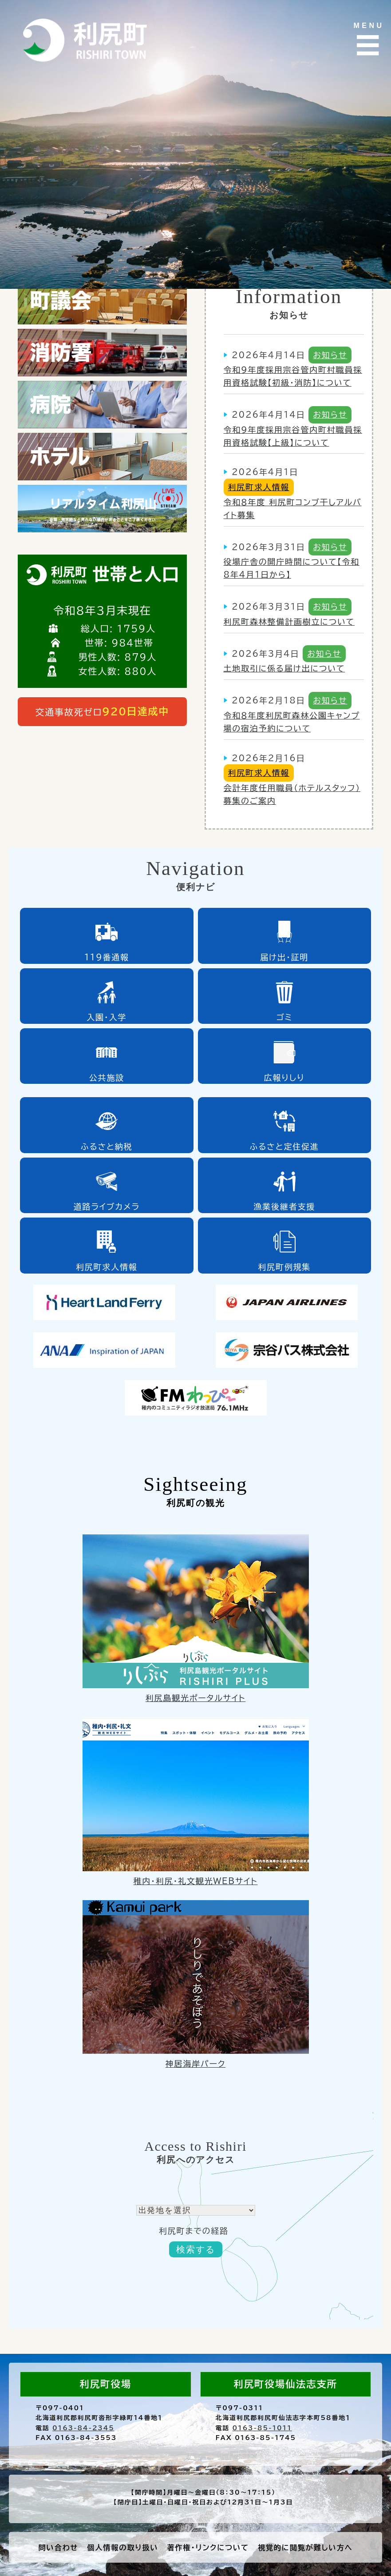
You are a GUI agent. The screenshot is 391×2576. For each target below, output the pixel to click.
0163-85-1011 (262, 2428)
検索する (195, 2249)
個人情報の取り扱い (122, 2547)
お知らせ (330, 355)
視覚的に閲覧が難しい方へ (305, 2547)
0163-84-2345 (83, 2428)
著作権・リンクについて (208, 2547)
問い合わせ (59, 2547)
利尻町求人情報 (259, 487)
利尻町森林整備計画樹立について (289, 622)
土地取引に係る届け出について (284, 668)
